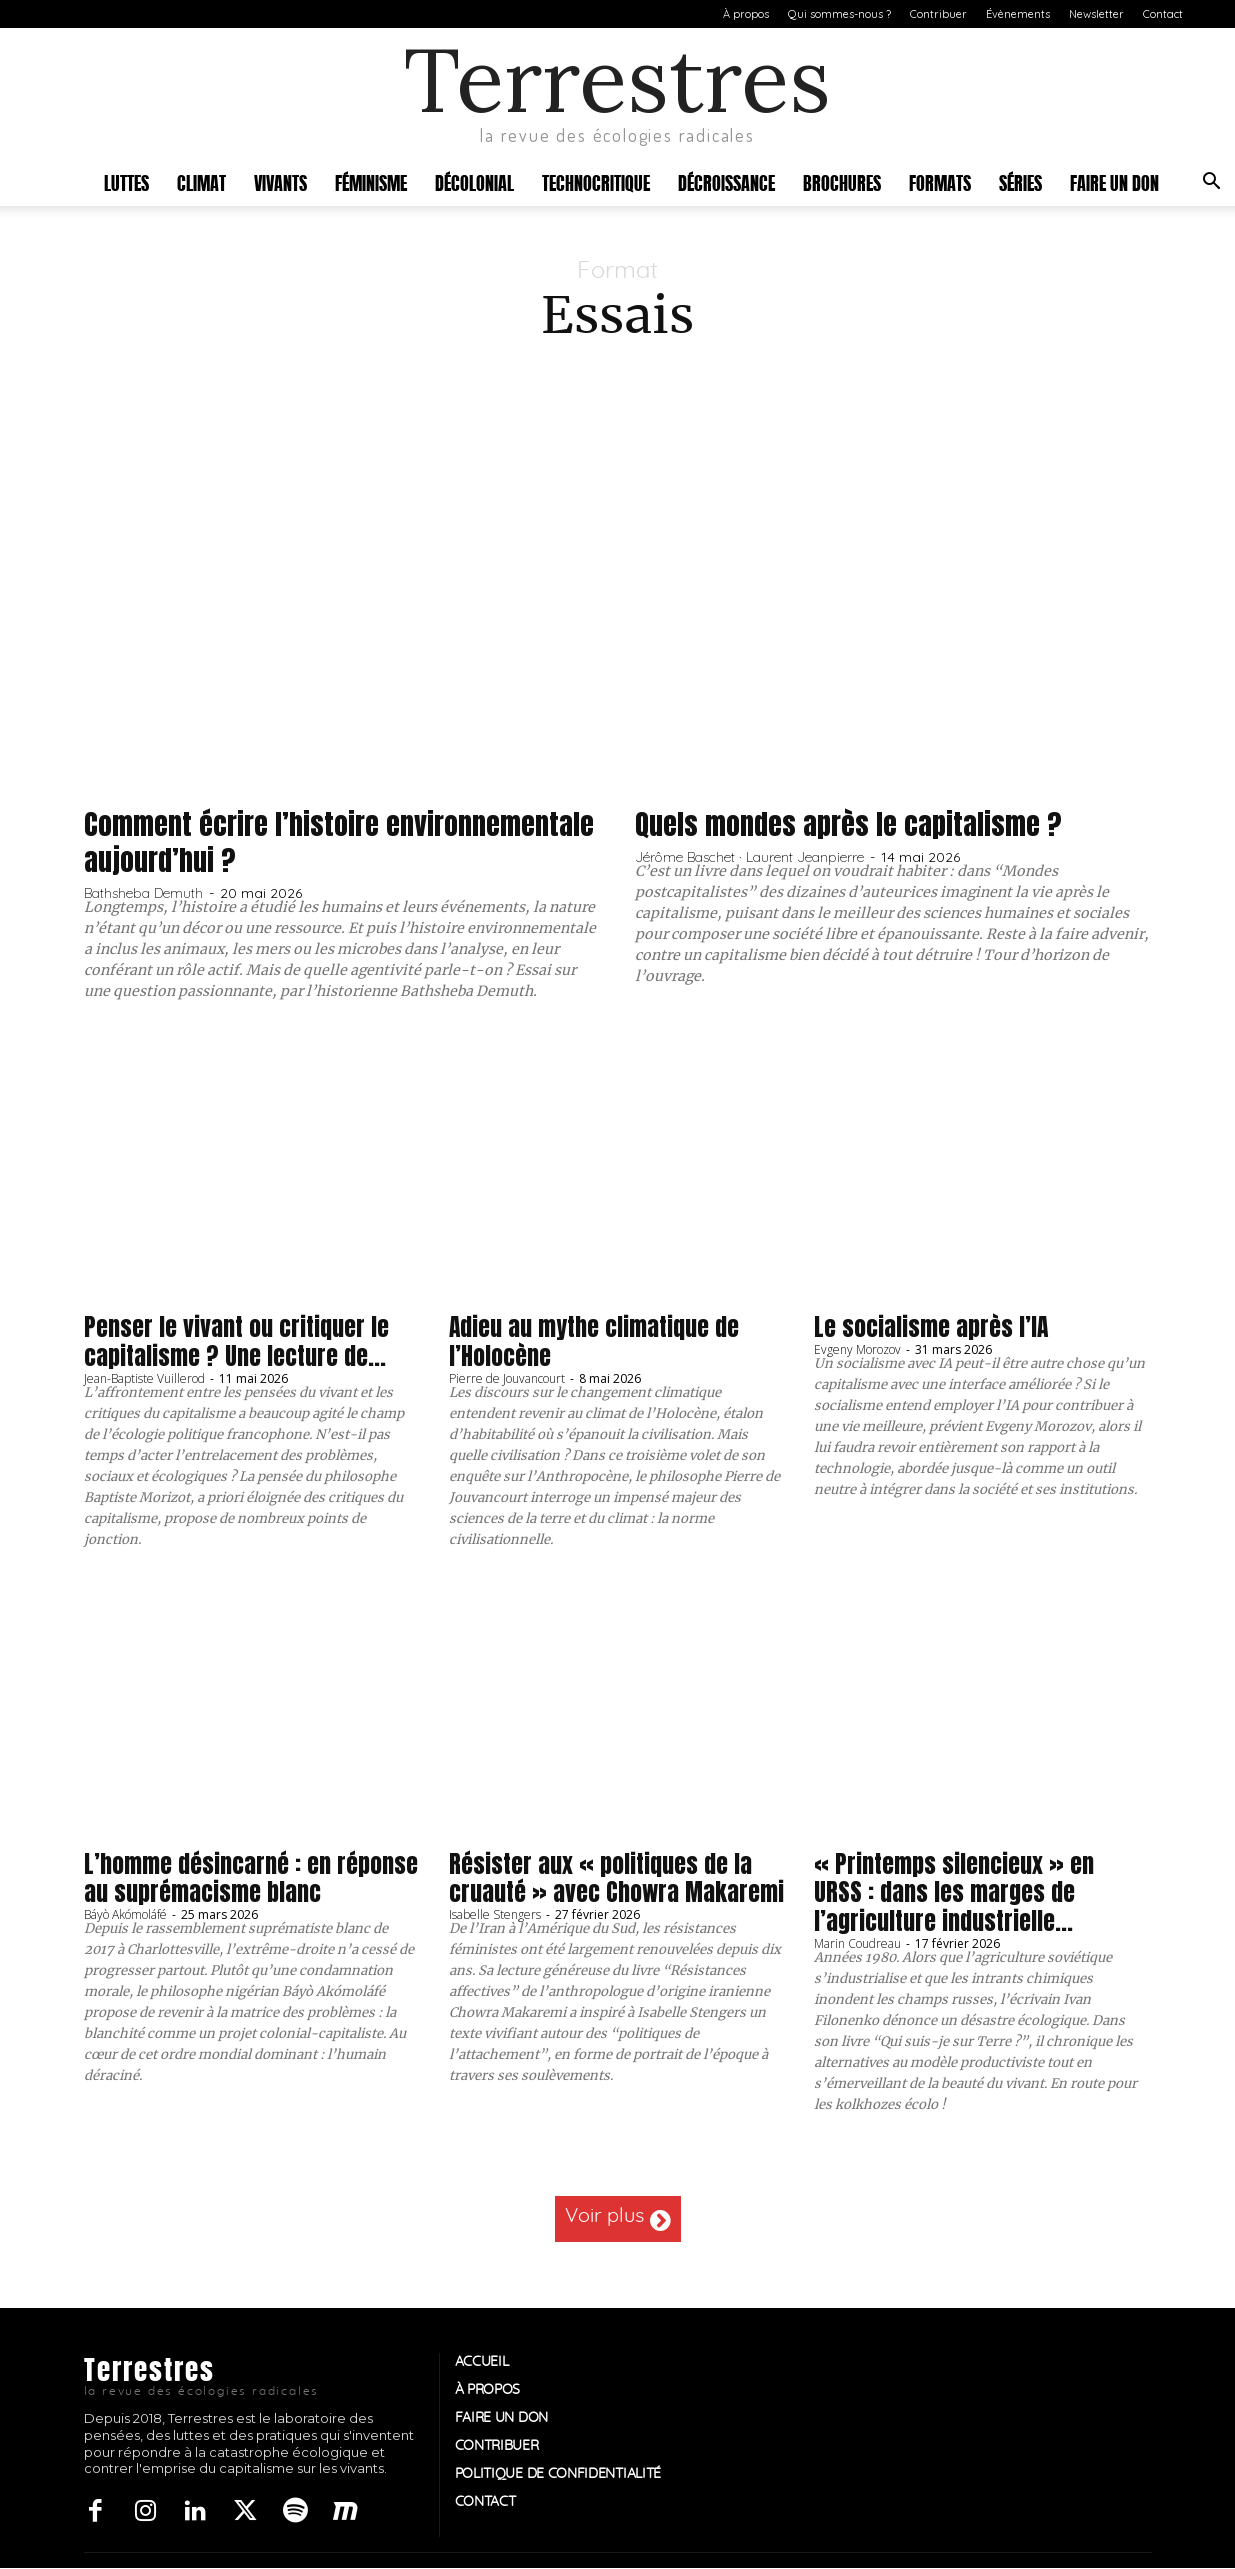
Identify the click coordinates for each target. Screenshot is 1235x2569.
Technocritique (596, 181)
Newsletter (1096, 14)
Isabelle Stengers (495, 1914)
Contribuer (938, 14)
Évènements (1018, 14)
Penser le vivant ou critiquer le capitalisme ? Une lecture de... (236, 1341)
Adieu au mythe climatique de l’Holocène (594, 1341)
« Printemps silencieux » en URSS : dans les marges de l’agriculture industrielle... (954, 1893)
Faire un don (1114, 181)
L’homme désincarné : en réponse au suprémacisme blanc (251, 1878)
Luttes (126, 181)
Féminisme (371, 181)
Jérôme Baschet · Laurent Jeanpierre (749, 857)
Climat (201, 181)
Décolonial (474, 181)
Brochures (842, 181)
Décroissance (726, 181)
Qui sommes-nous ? (839, 14)
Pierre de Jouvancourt (507, 1378)
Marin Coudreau (857, 1943)
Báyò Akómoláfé (125, 1914)
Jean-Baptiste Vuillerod (144, 1378)
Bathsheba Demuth (143, 893)
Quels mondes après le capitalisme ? (861, 823)
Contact (1163, 14)
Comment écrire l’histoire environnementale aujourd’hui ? (278, 841)
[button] (1211, 183)
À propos (746, 14)
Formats (940, 181)
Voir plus (618, 2219)
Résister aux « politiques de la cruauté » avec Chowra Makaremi (617, 1878)
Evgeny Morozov (857, 1349)
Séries (1020, 181)
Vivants (280, 181)
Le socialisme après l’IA (931, 1327)
